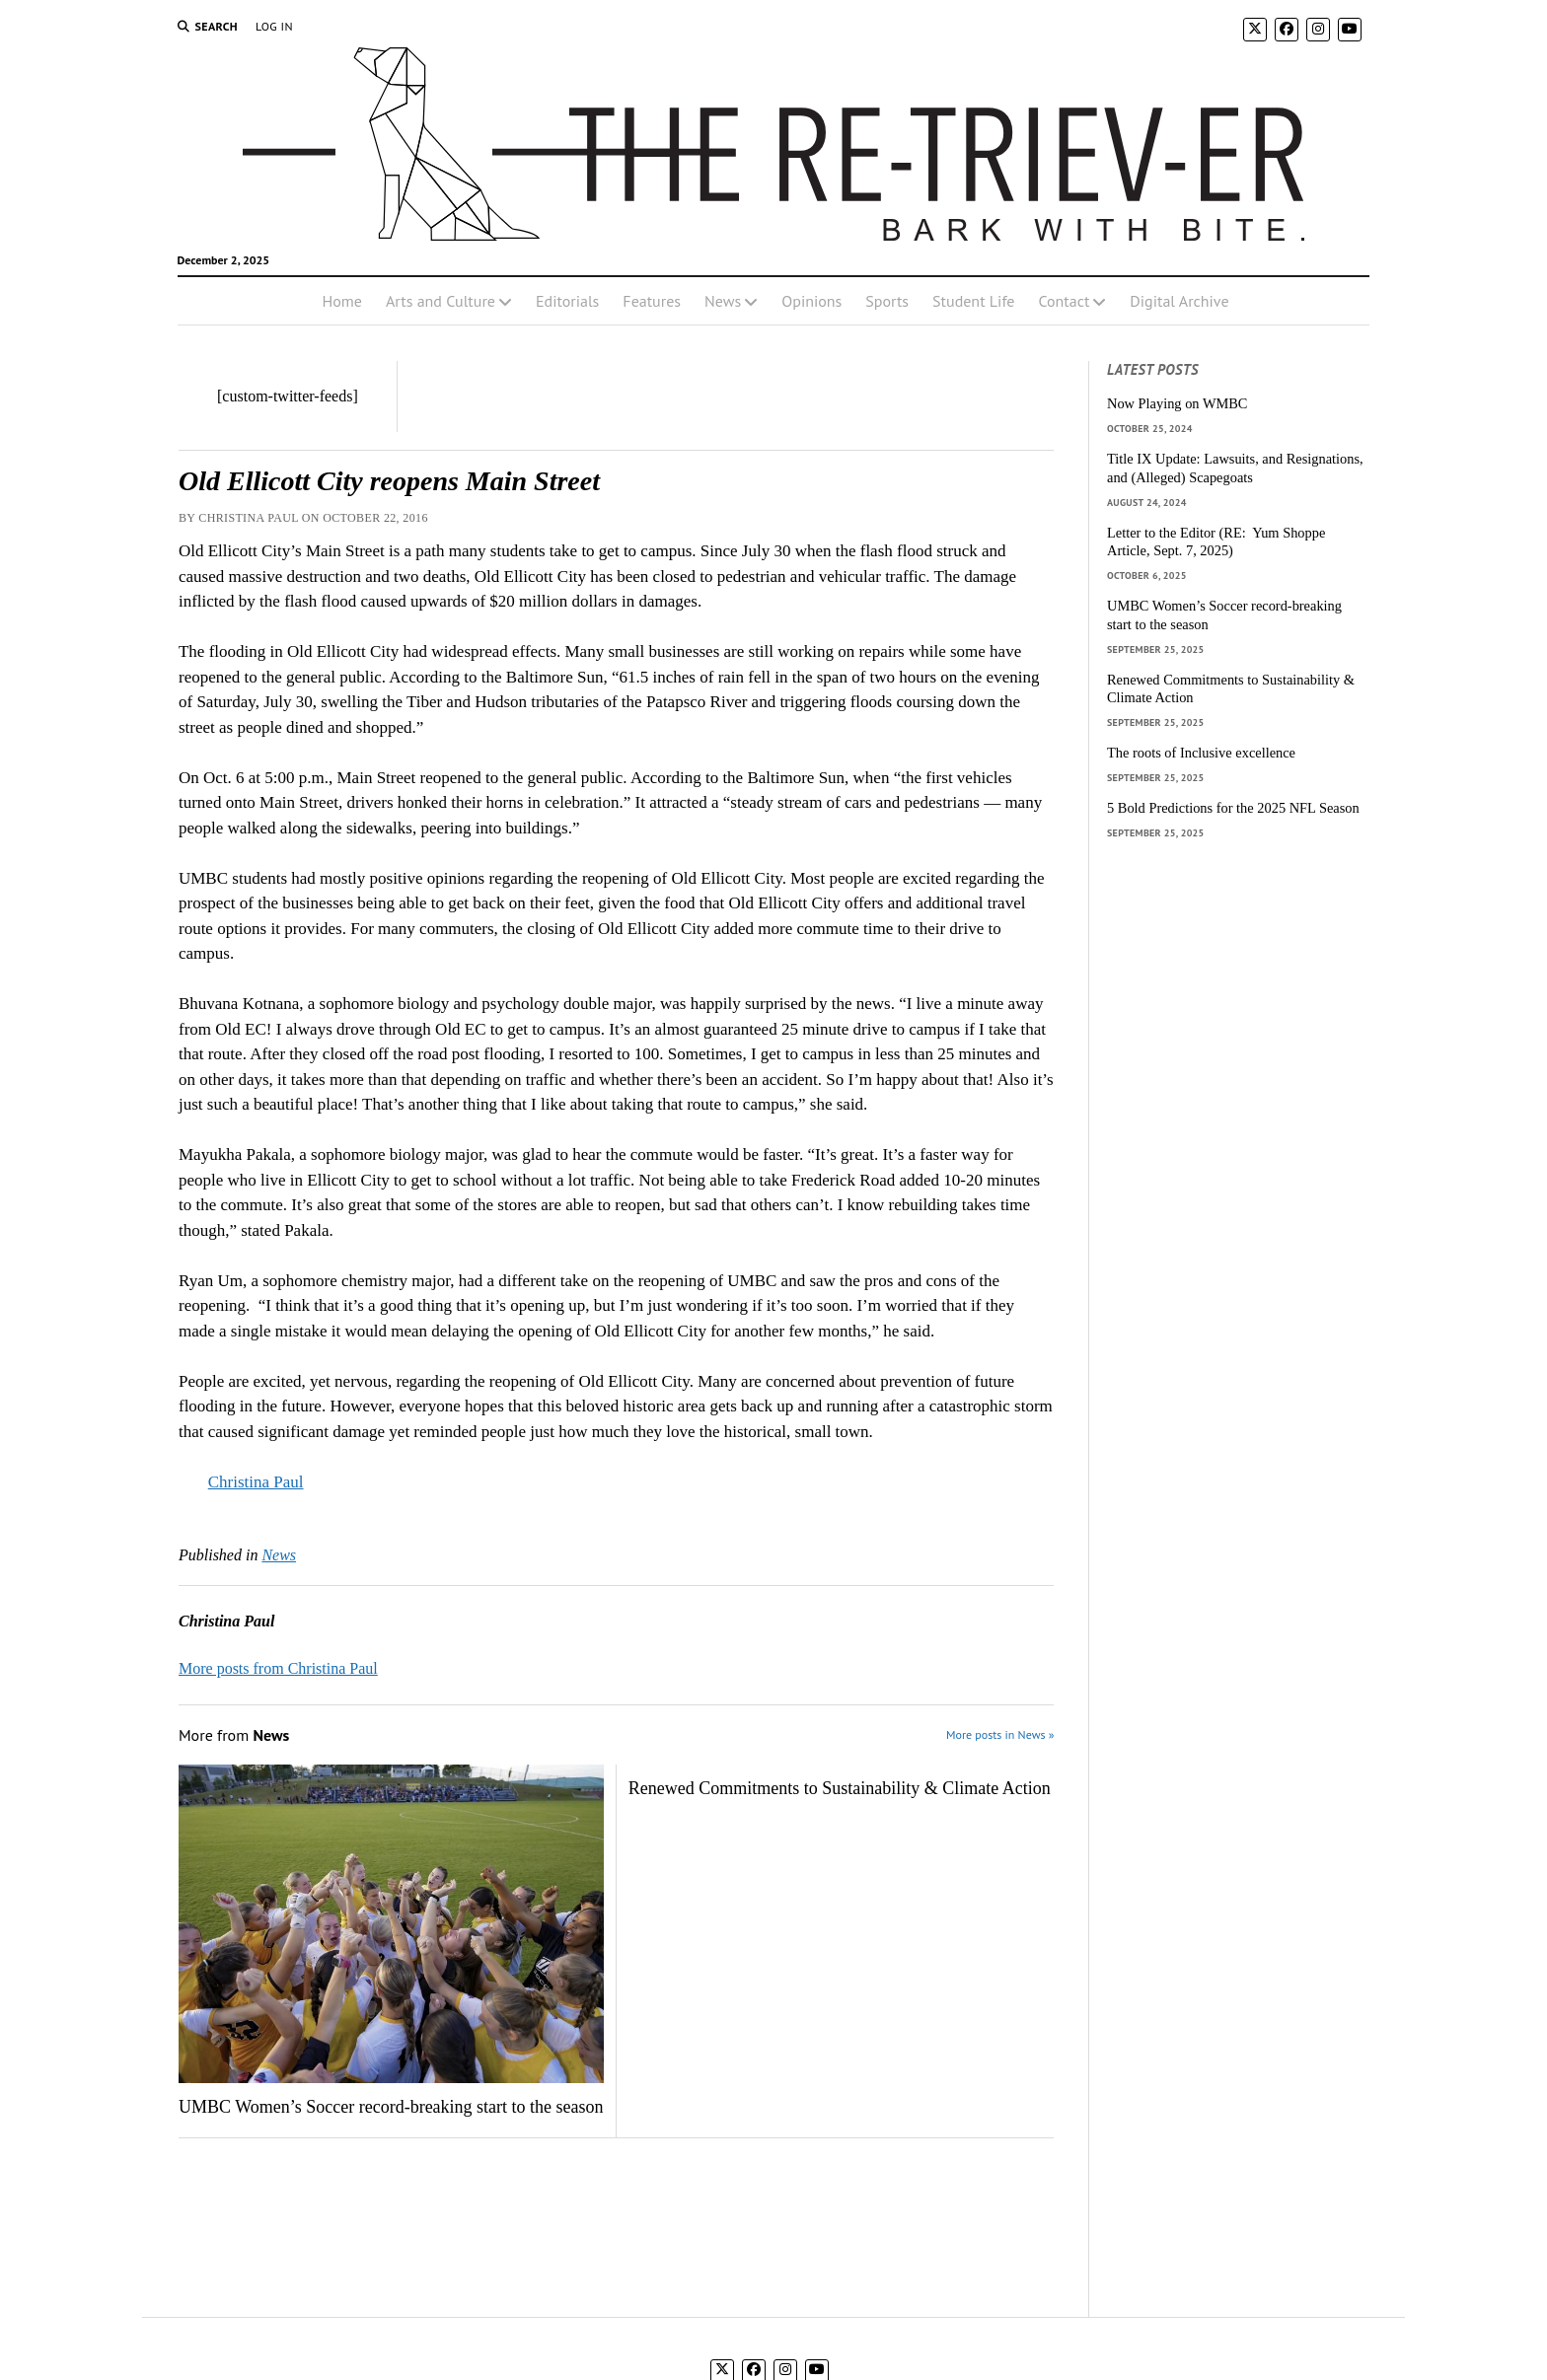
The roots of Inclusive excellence (1201, 752)
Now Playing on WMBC (1177, 403)
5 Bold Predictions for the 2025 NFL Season (1233, 808)
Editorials (567, 301)
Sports (887, 301)
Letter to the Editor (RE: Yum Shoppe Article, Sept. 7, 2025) (1216, 542)
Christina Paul (256, 1482)
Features (652, 301)
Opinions (811, 301)
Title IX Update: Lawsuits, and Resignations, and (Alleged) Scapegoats (1235, 468)
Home (341, 301)
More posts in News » (1000, 1734)
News (722, 301)
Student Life (973, 301)
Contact (1063, 301)
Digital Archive (1179, 301)
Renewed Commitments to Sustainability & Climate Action (839, 1788)
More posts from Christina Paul (278, 1668)
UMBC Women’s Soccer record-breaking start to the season (391, 2107)
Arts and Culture (440, 301)
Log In (274, 26)
